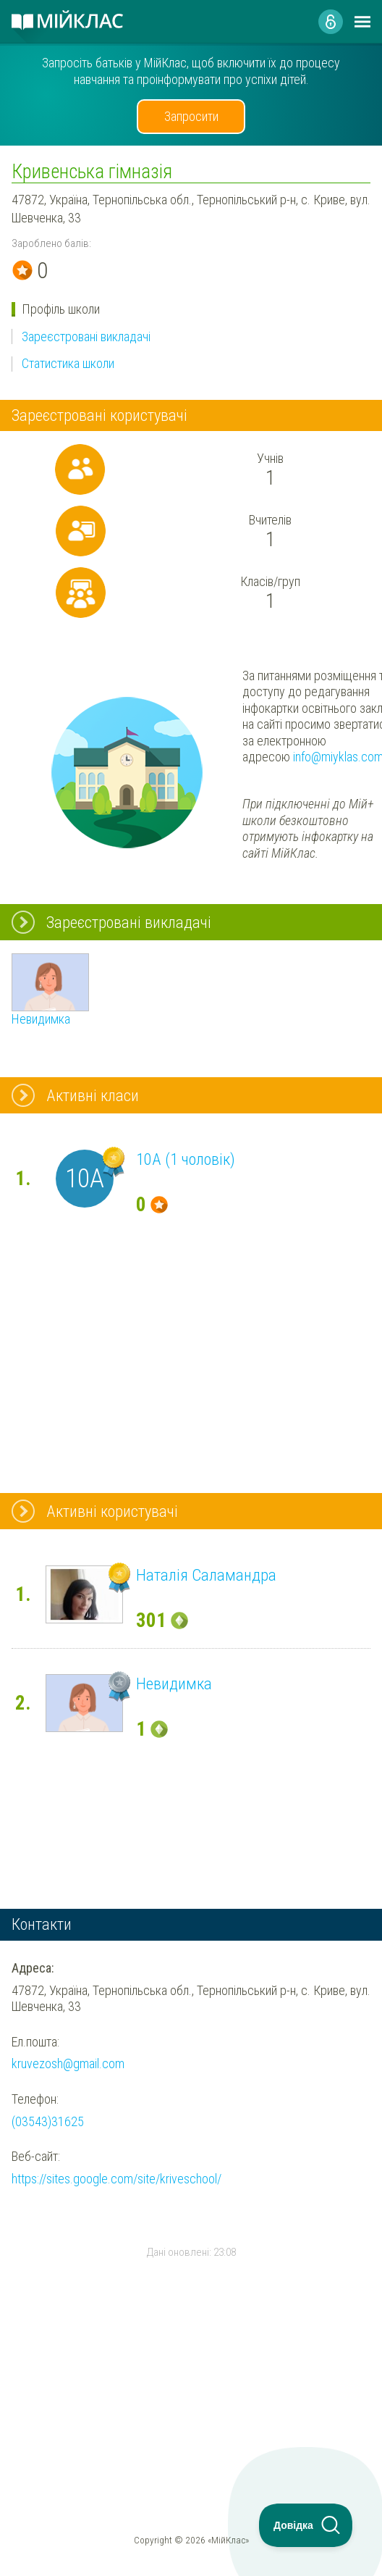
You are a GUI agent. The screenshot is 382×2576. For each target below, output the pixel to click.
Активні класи (92, 1095)
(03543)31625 (48, 2121)
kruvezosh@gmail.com (68, 2063)
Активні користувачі (112, 1511)
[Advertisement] (191, 2353)
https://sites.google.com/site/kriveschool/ (116, 2178)
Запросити (191, 116)
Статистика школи (68, 363)
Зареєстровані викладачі (86, 336)
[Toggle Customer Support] (306, 2525)
